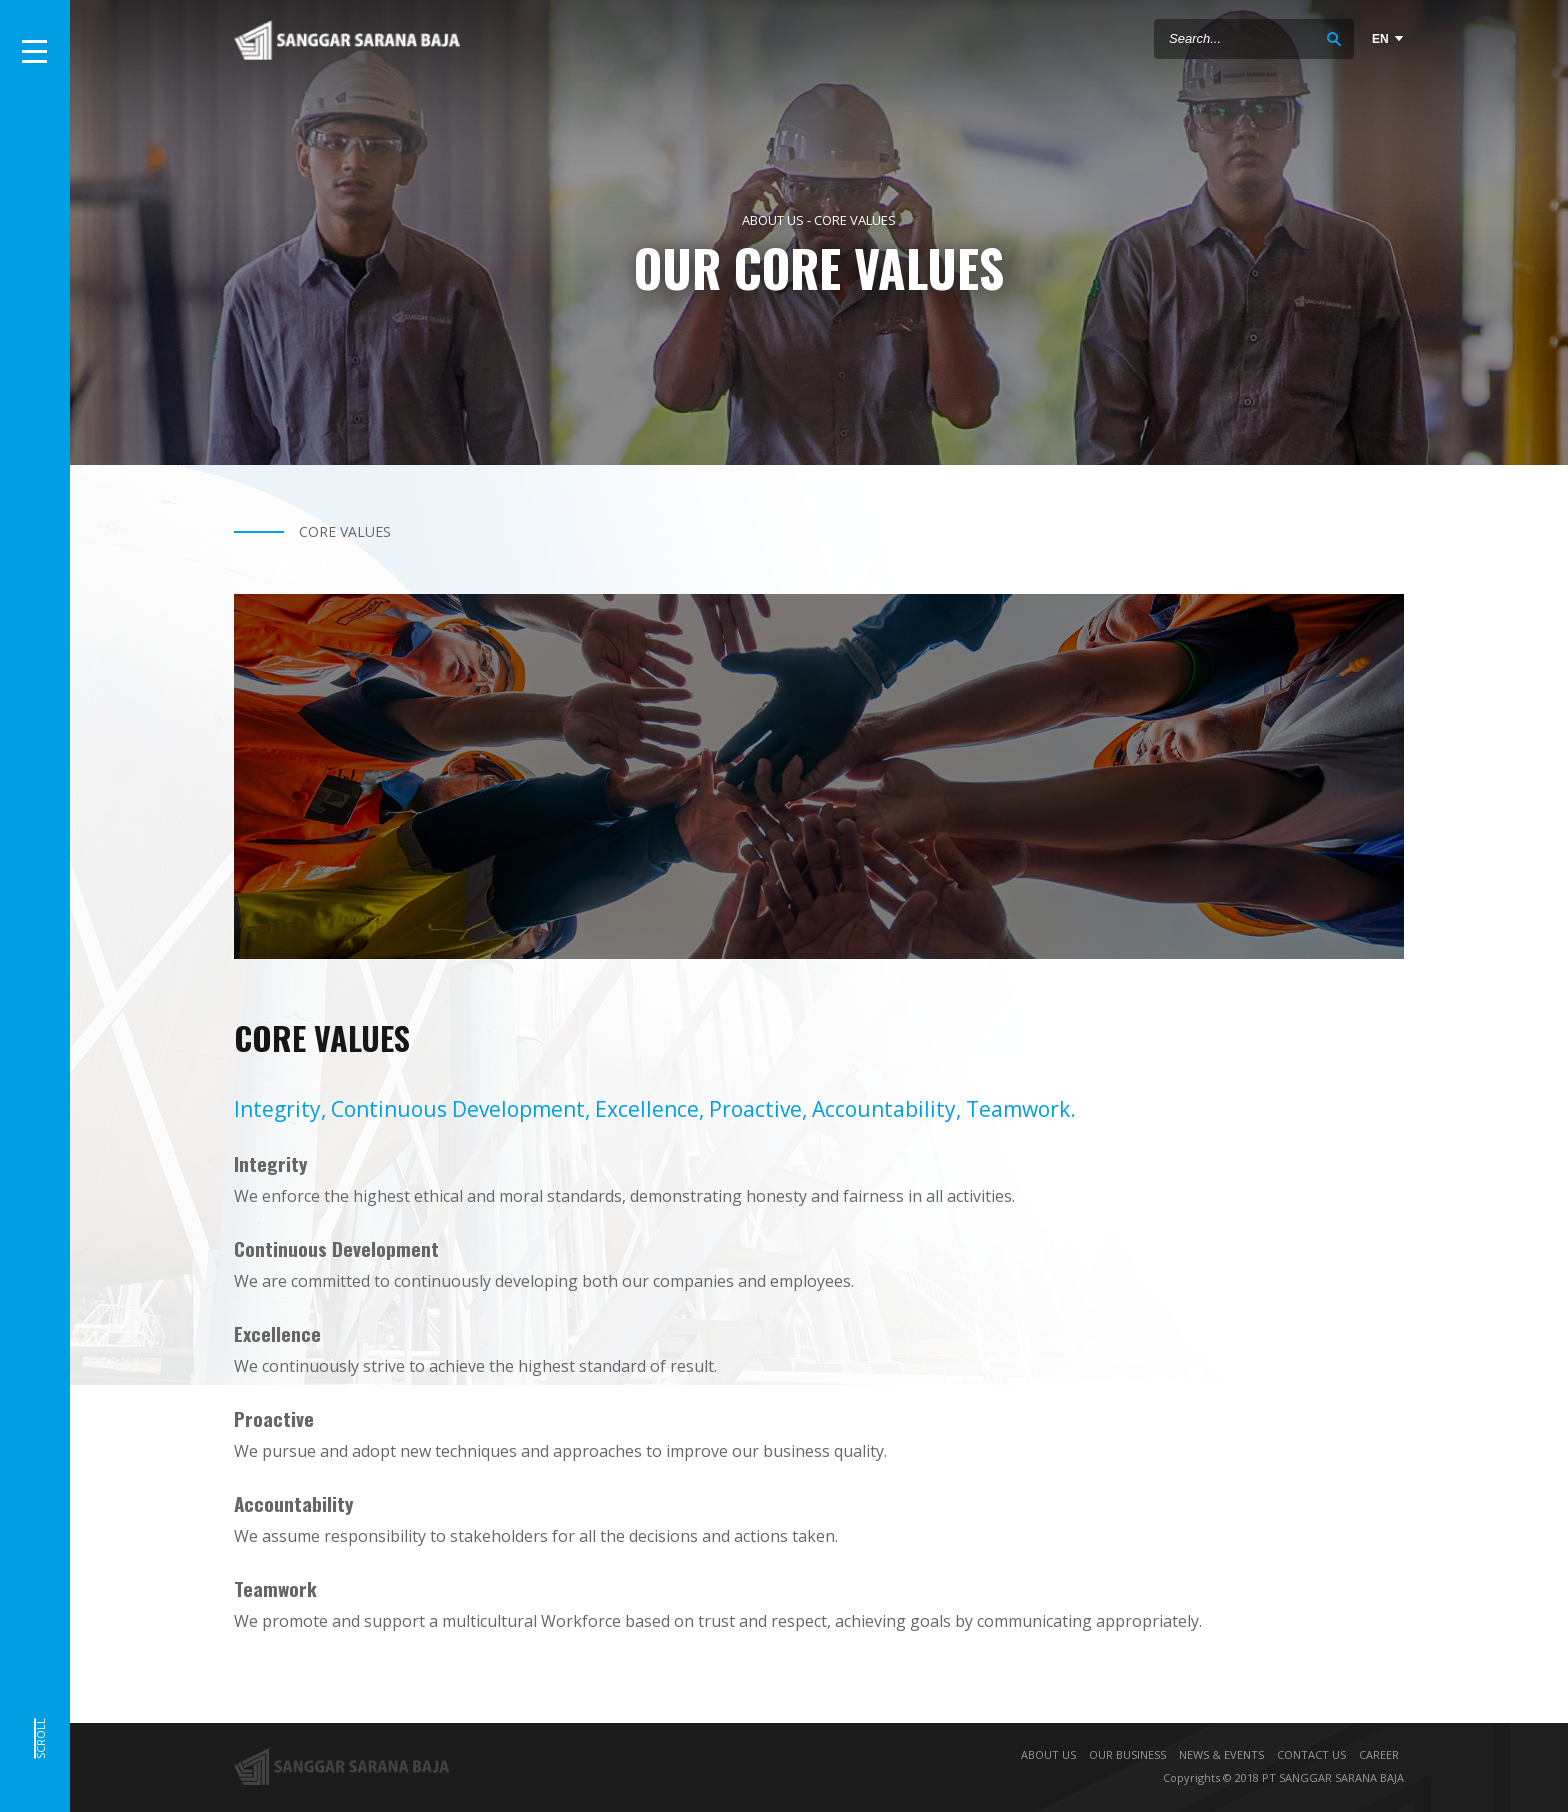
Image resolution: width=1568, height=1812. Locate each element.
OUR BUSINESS (1127, 1754)
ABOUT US (1048, 1754)
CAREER (1379, 1754)
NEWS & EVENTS (1221, 1754)
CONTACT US (1311, 1754)
